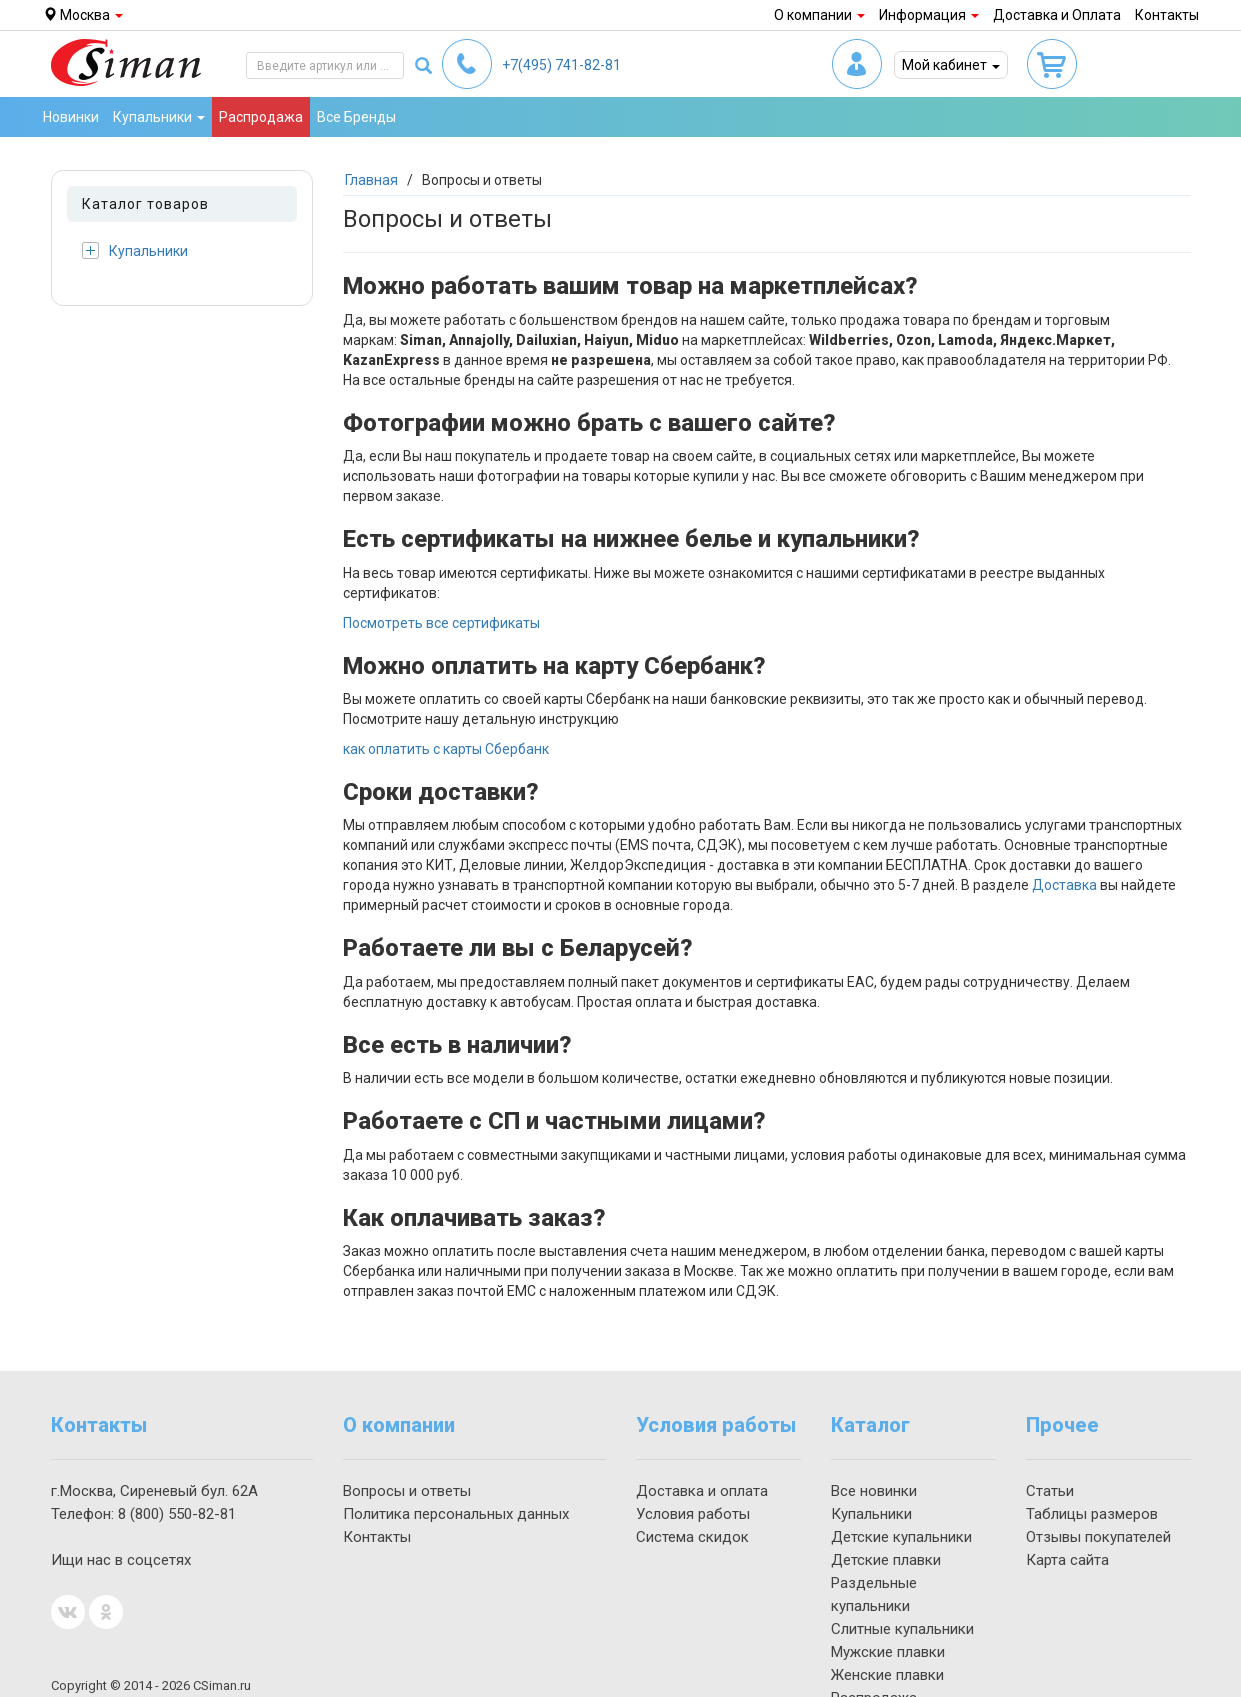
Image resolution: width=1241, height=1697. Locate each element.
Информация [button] (929, 15)
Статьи (1050, 1491)
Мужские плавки (888, 1652)
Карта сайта (1067, 1560)
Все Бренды (356, 117)
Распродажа (261, 117)
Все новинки (874, 1491)
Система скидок (692, 1537)
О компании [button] (819, 15)
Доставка (1064, 885)
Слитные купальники (902, 1629)
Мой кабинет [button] (951, 65)
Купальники (135, 250)
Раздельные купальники (874, 1594)
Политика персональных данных (456, 1514)
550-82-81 (177, 1514)
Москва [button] (83, 15)
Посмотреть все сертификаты (441, 623)
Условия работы (693, 1514)
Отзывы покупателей (1098, 1537)
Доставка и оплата (702, 1491)
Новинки (71, 117)
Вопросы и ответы (407, 1491)
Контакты (1167, 15)
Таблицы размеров (1092, 1514)
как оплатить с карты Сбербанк (446, 749)
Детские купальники (901, 1537)
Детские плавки (886, 1560)
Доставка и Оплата (1057, 15)
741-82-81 (561, 65)
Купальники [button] (159, 117)
